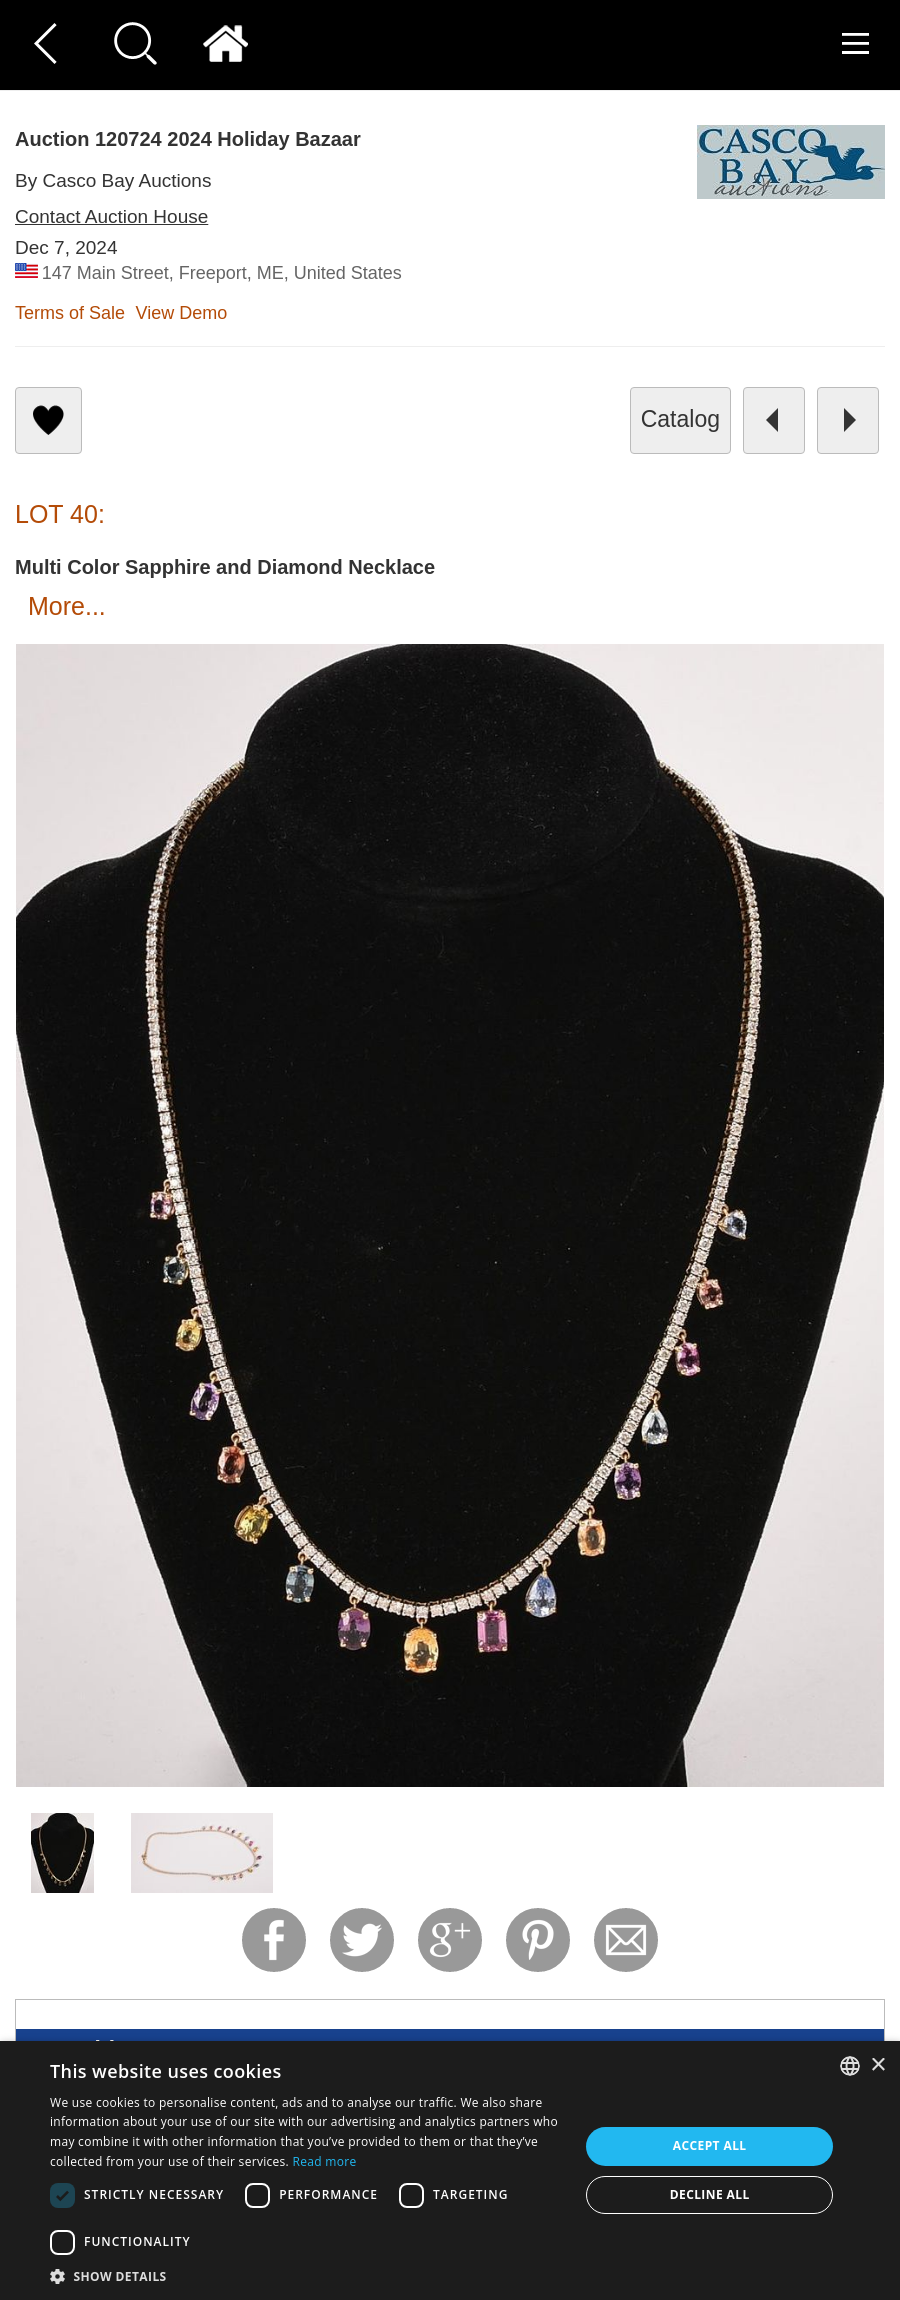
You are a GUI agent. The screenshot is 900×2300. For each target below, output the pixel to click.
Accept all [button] (710, 2145)
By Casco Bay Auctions (113, 180)
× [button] (877, 2065)
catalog (680, 419)
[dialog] (450, 2170)
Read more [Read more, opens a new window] (324, 2161)
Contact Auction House (111, 216)
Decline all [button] (710, 2194)
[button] (307, 2275)
